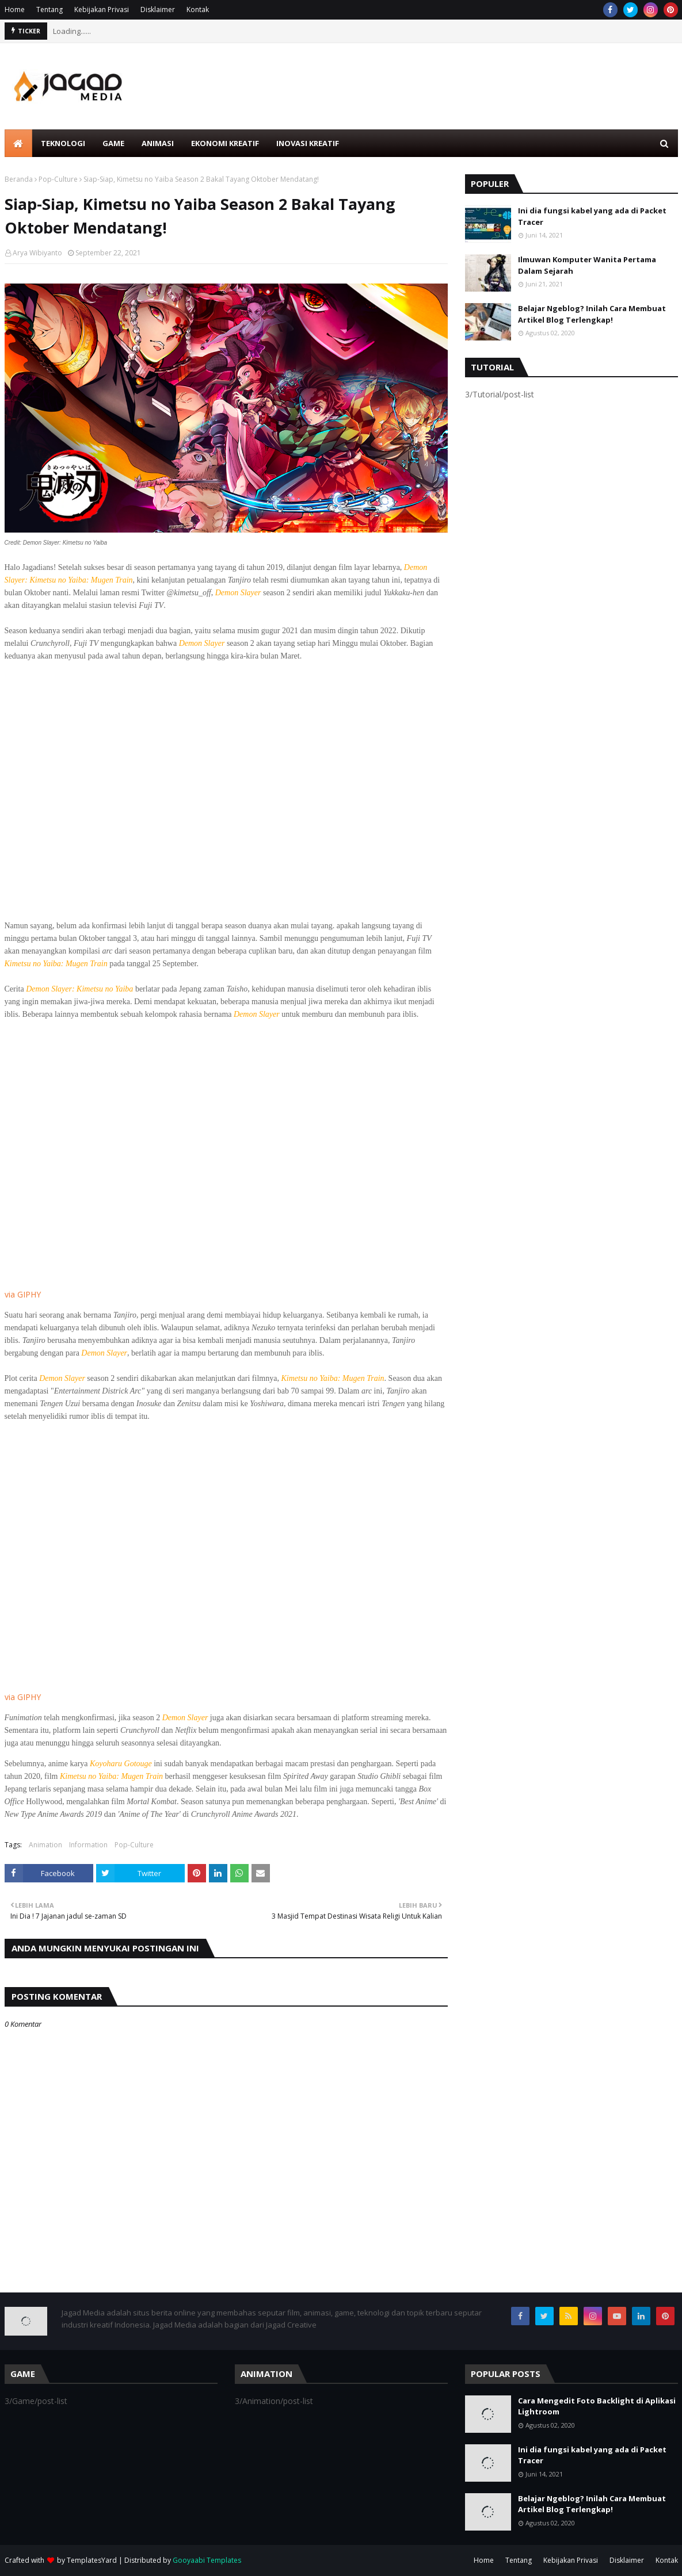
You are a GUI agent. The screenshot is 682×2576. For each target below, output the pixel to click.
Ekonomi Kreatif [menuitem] (225, 143)
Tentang (49, 9)
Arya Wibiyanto (37, 253)
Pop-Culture (58, 179)
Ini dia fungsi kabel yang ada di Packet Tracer (592, 216)
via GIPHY (23, 1294)
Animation (45, 1845)
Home (15, 9)
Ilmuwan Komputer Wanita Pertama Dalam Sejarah (587, 265)
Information (88, 1845)
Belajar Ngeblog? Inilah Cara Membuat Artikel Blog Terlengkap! (592, 314)
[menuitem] (18, 143)
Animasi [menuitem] (158, 143)
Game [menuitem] (113, 143)
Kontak (197, 9)
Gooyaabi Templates (207, 2560)
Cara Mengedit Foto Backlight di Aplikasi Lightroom (597, 2406)
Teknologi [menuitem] (63, 143)
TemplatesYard (92, 2560)
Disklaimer (157, 9)
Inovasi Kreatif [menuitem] (307, 143)
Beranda (19, 179)
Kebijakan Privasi (101, 9)
